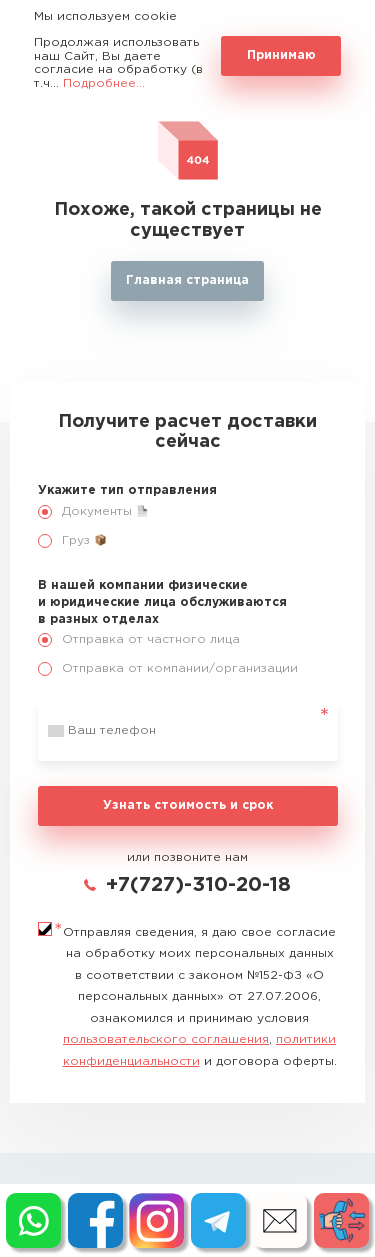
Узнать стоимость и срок (188, 805)
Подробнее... (104, 83)
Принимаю (281, 55)
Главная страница (187, 280)
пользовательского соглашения (166, 1039)
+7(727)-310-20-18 (198, 885)
